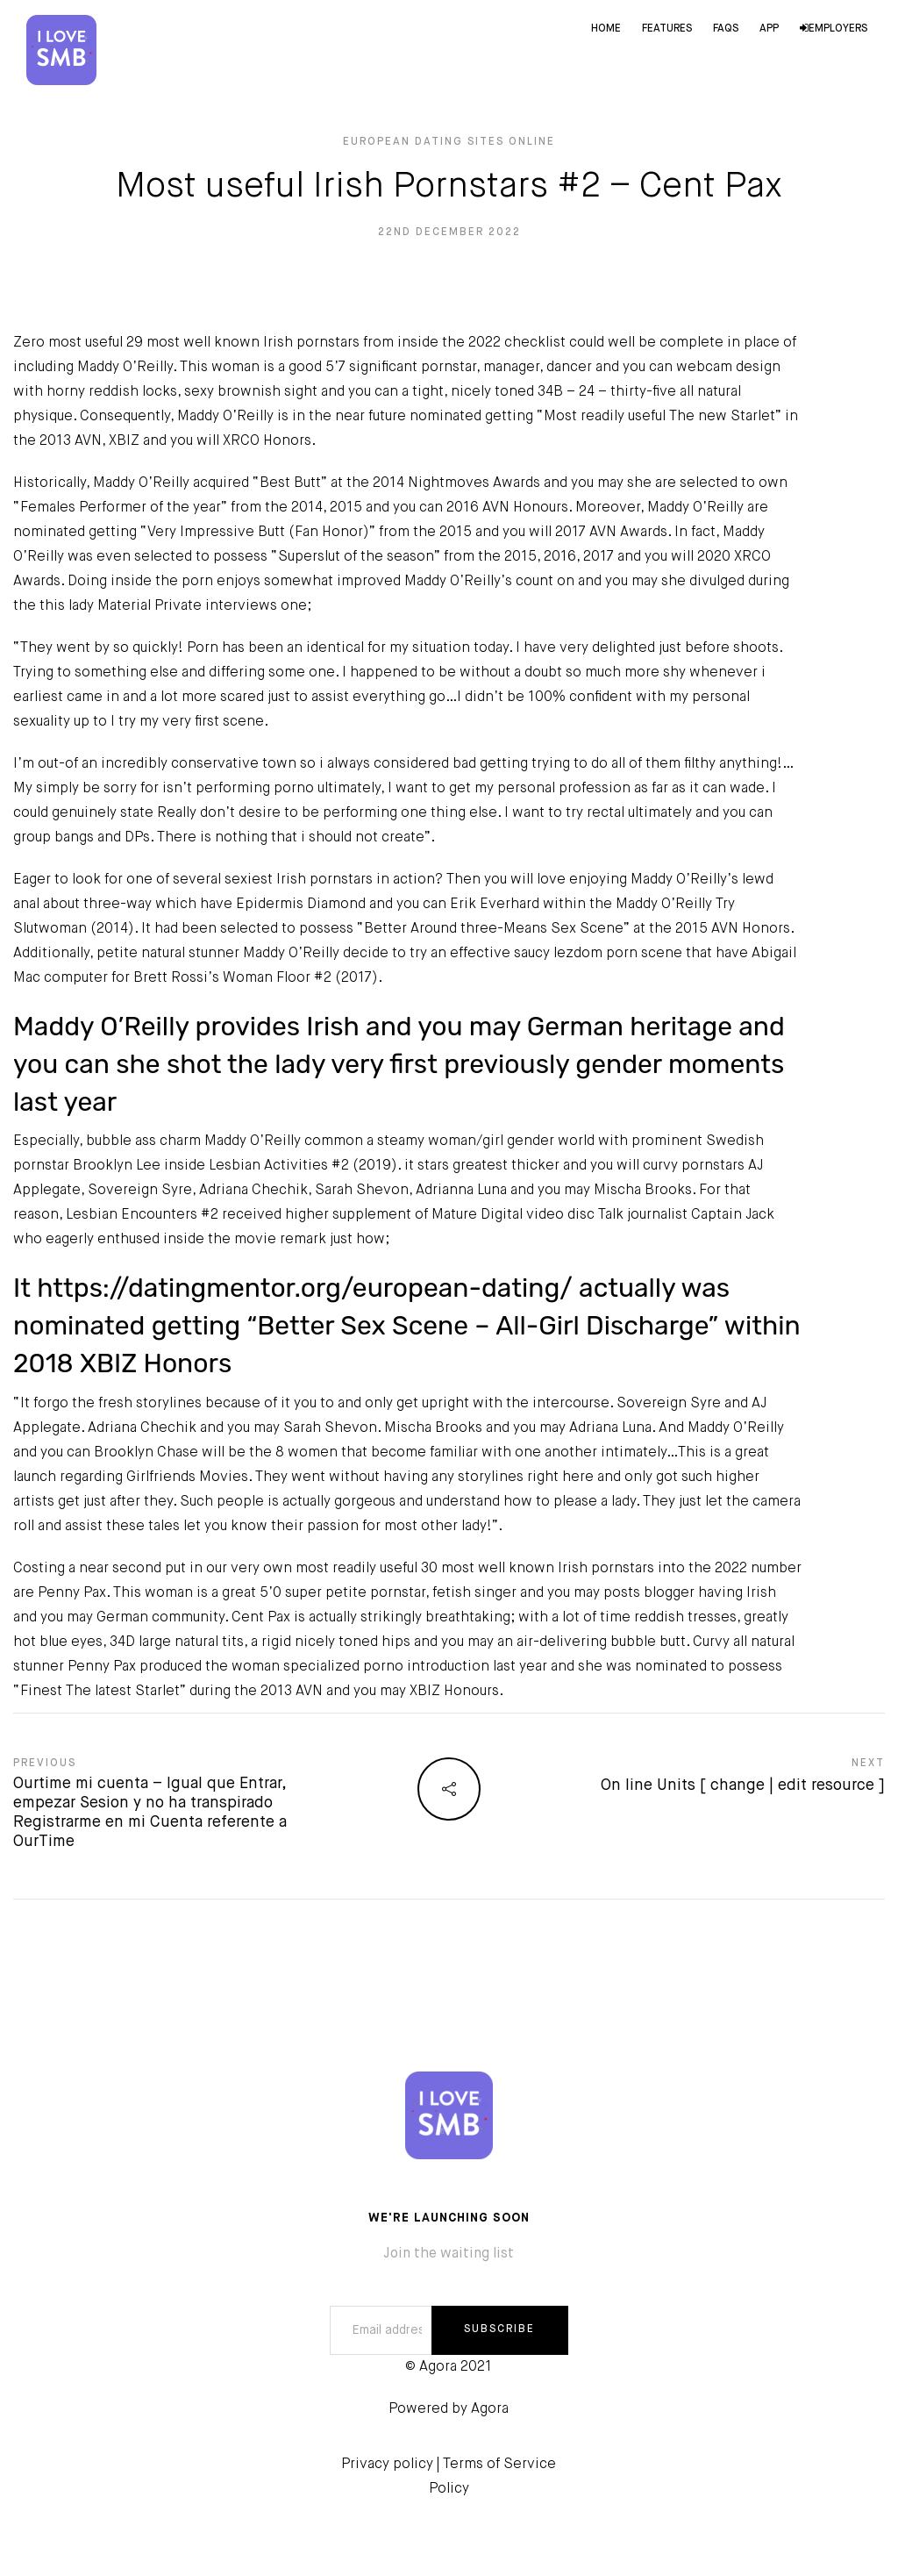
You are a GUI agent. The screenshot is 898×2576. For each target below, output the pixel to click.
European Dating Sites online (449, 142)
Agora (490, 2409)
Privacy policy (387, 2465)
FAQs (725, 29)
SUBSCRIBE (499, 2329)
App (769, 29)
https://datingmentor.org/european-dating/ (304, 1288)
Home (606, 29)
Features (667, 29)
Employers (833, 29)
